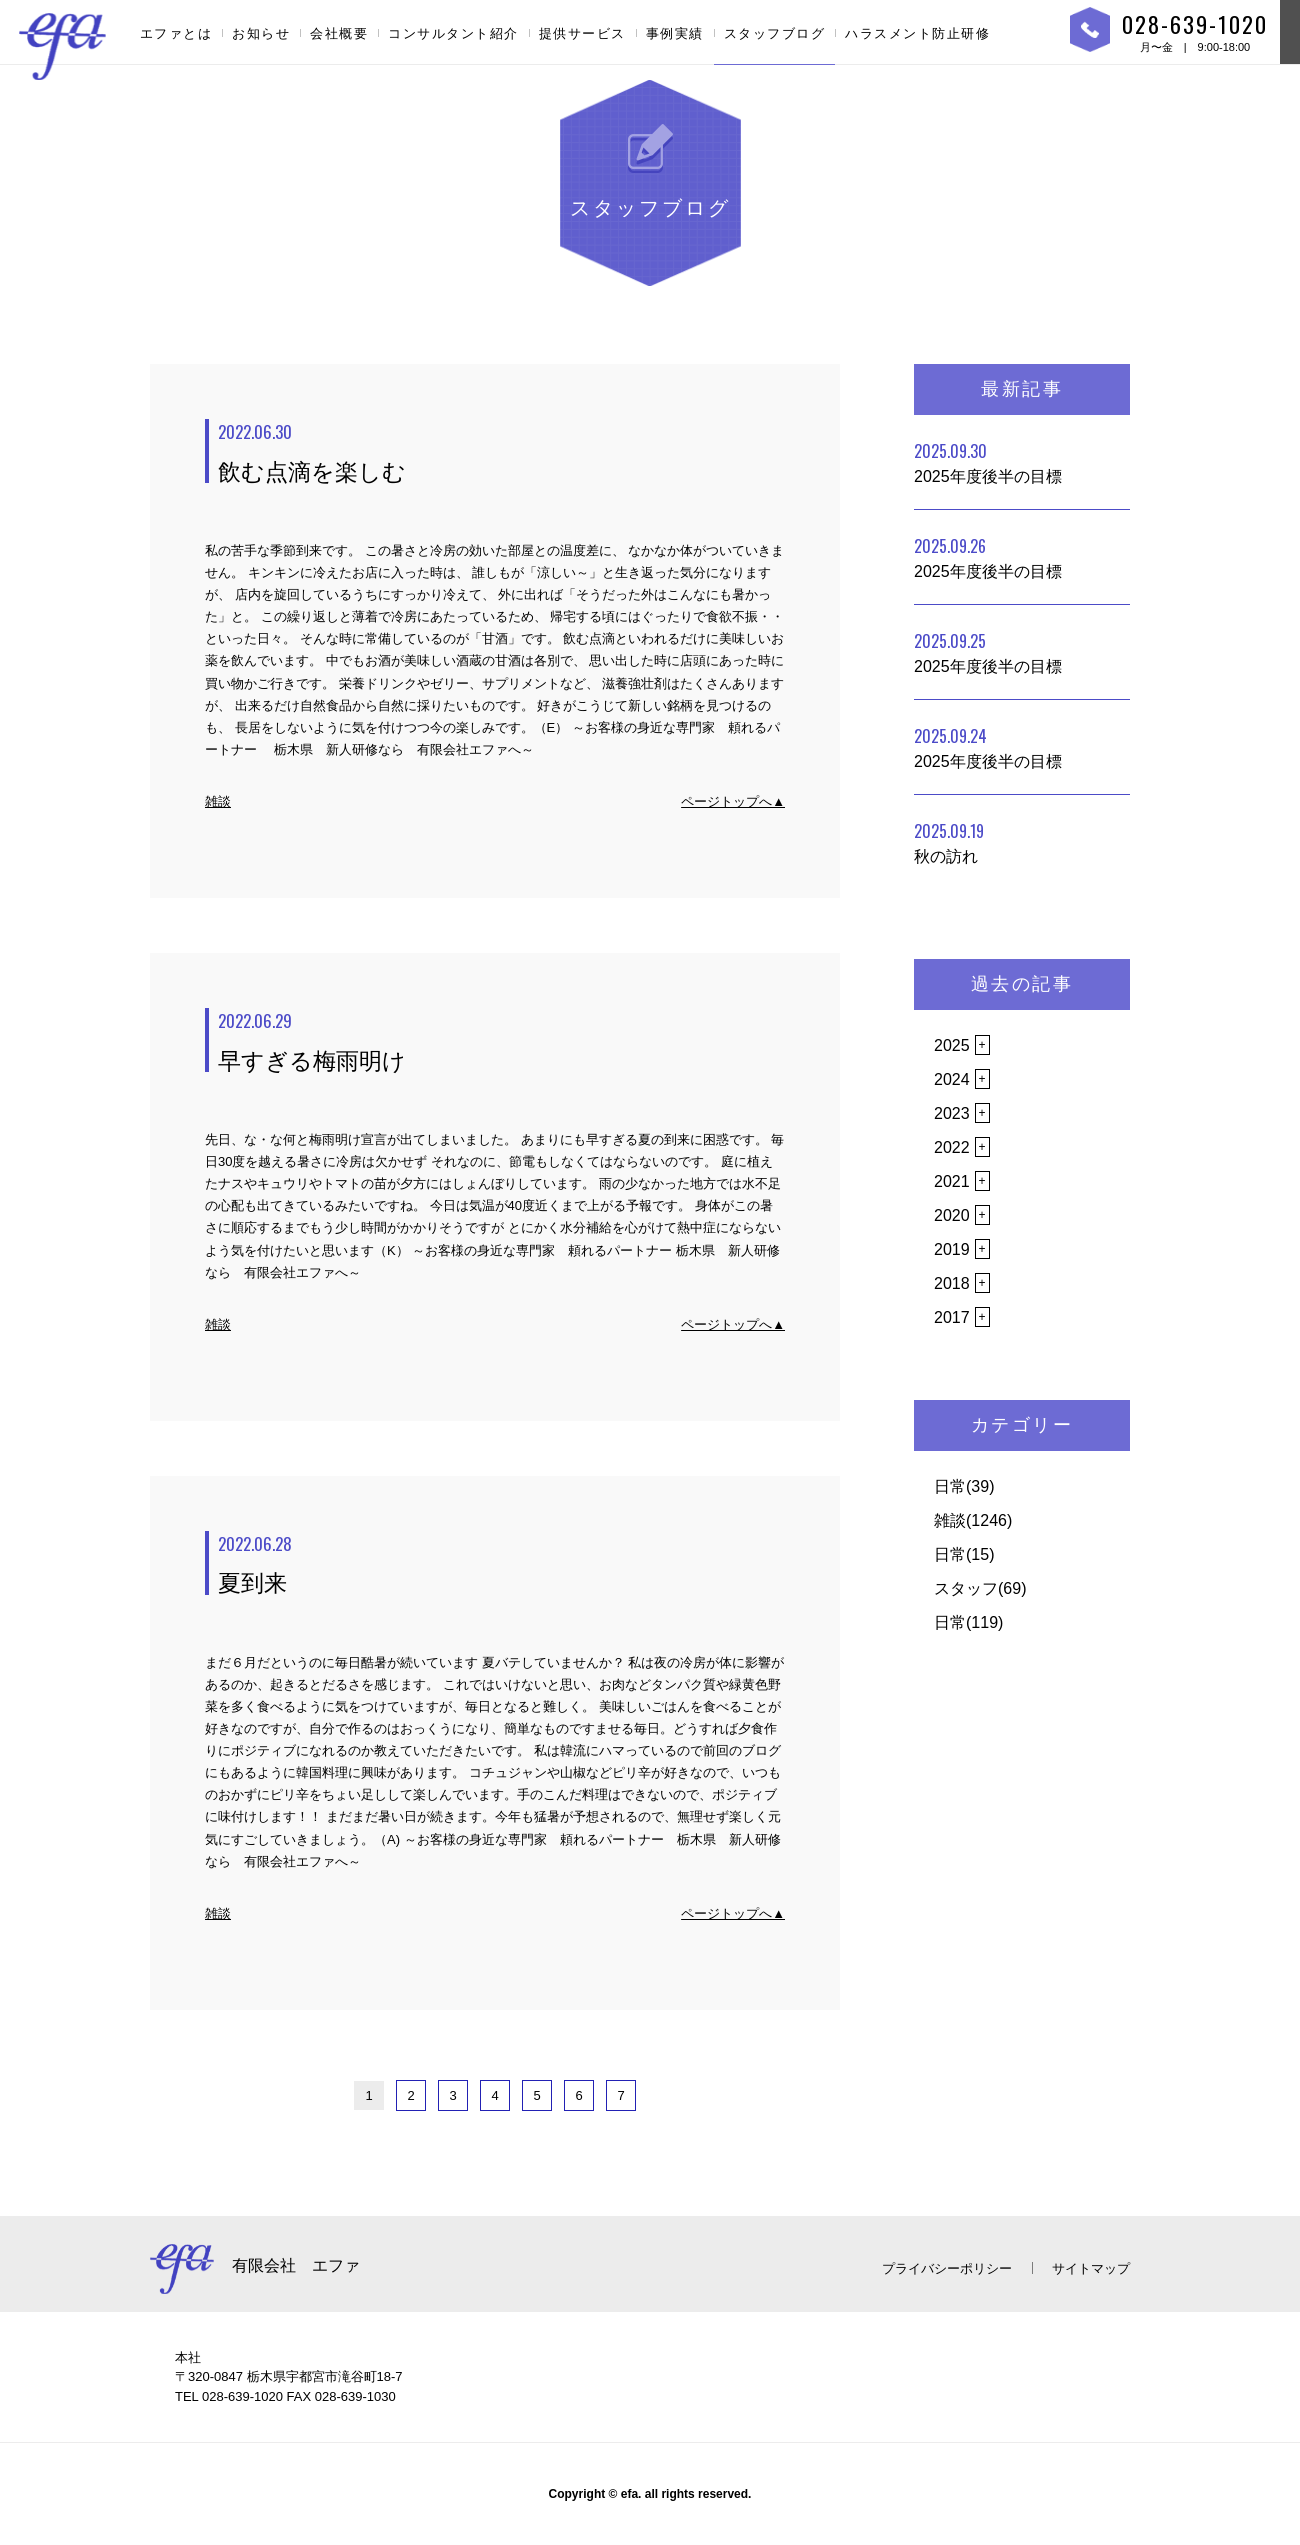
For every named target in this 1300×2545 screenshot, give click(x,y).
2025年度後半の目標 (988, 462)
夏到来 (501, 1564)
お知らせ (261, 33)
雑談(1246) (973, 1520)
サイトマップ (1091, 2268)
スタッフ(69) (980, 1588)
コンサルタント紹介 (453, 33)
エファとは (176, 33)
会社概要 (339, 33)
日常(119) (968, 1622)
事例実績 (675, 33)
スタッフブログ (775, 33)
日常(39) (964, 1486)
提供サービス (582, 33)
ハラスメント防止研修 (917, 33)
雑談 (218, 801)
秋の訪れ (949, 842)
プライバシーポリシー (947, 2268)
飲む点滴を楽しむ (501, 452)
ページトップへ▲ (733, 801)
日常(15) (964, 1554)
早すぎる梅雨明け (501, 1041)
